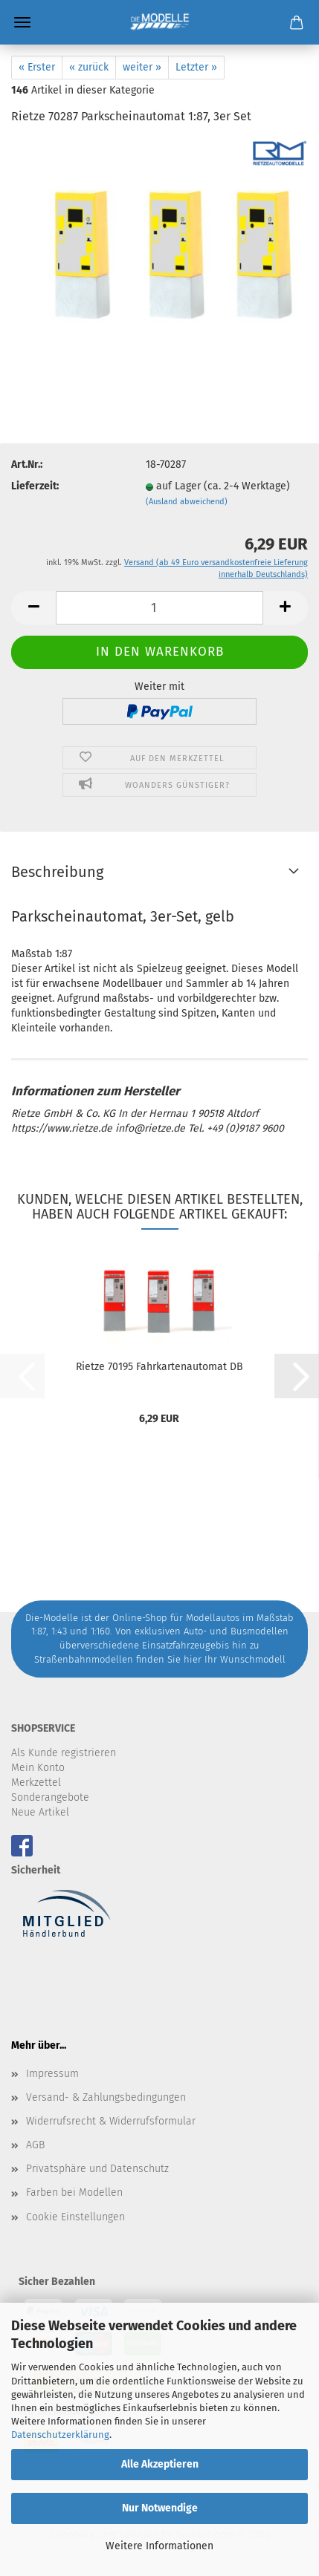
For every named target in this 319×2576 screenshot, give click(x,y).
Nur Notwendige (160, 2508)
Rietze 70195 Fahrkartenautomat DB (159, 1366)
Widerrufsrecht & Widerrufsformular (111, 2121)
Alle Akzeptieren (160, 2464)
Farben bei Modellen (74, 2192)
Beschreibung (57, 872)
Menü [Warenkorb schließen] (22, 22)
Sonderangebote (50, 1797)
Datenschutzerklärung (60, 2434)
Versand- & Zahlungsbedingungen (106, 2097)
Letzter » (196, 67)
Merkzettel (36, 1782)
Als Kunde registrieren (63, 1753)
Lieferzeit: (35, 486)
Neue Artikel (40, 1812)
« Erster (37, 67)
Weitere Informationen (159, 2546)
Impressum (52, 2073)
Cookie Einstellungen (75, 2217)
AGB (35, 2145)
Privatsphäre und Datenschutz (97, 2168)
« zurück (89, 67)
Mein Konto (38, 1767)
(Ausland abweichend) (187, 501)
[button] (33, 608)
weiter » (142, 67)
